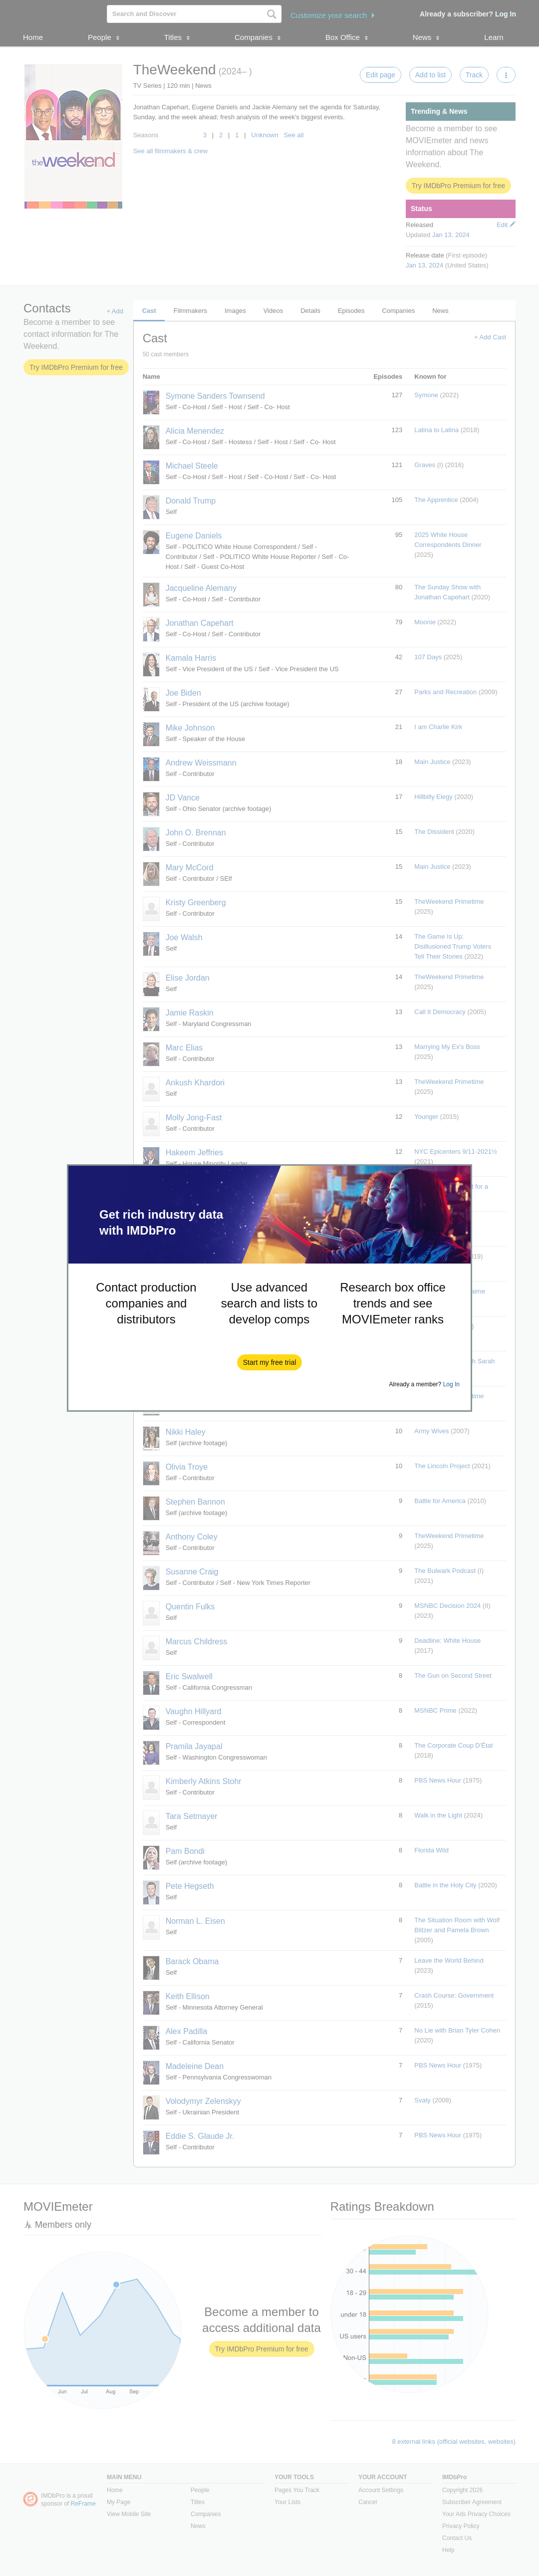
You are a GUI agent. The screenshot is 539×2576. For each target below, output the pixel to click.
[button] (270, 1362)
